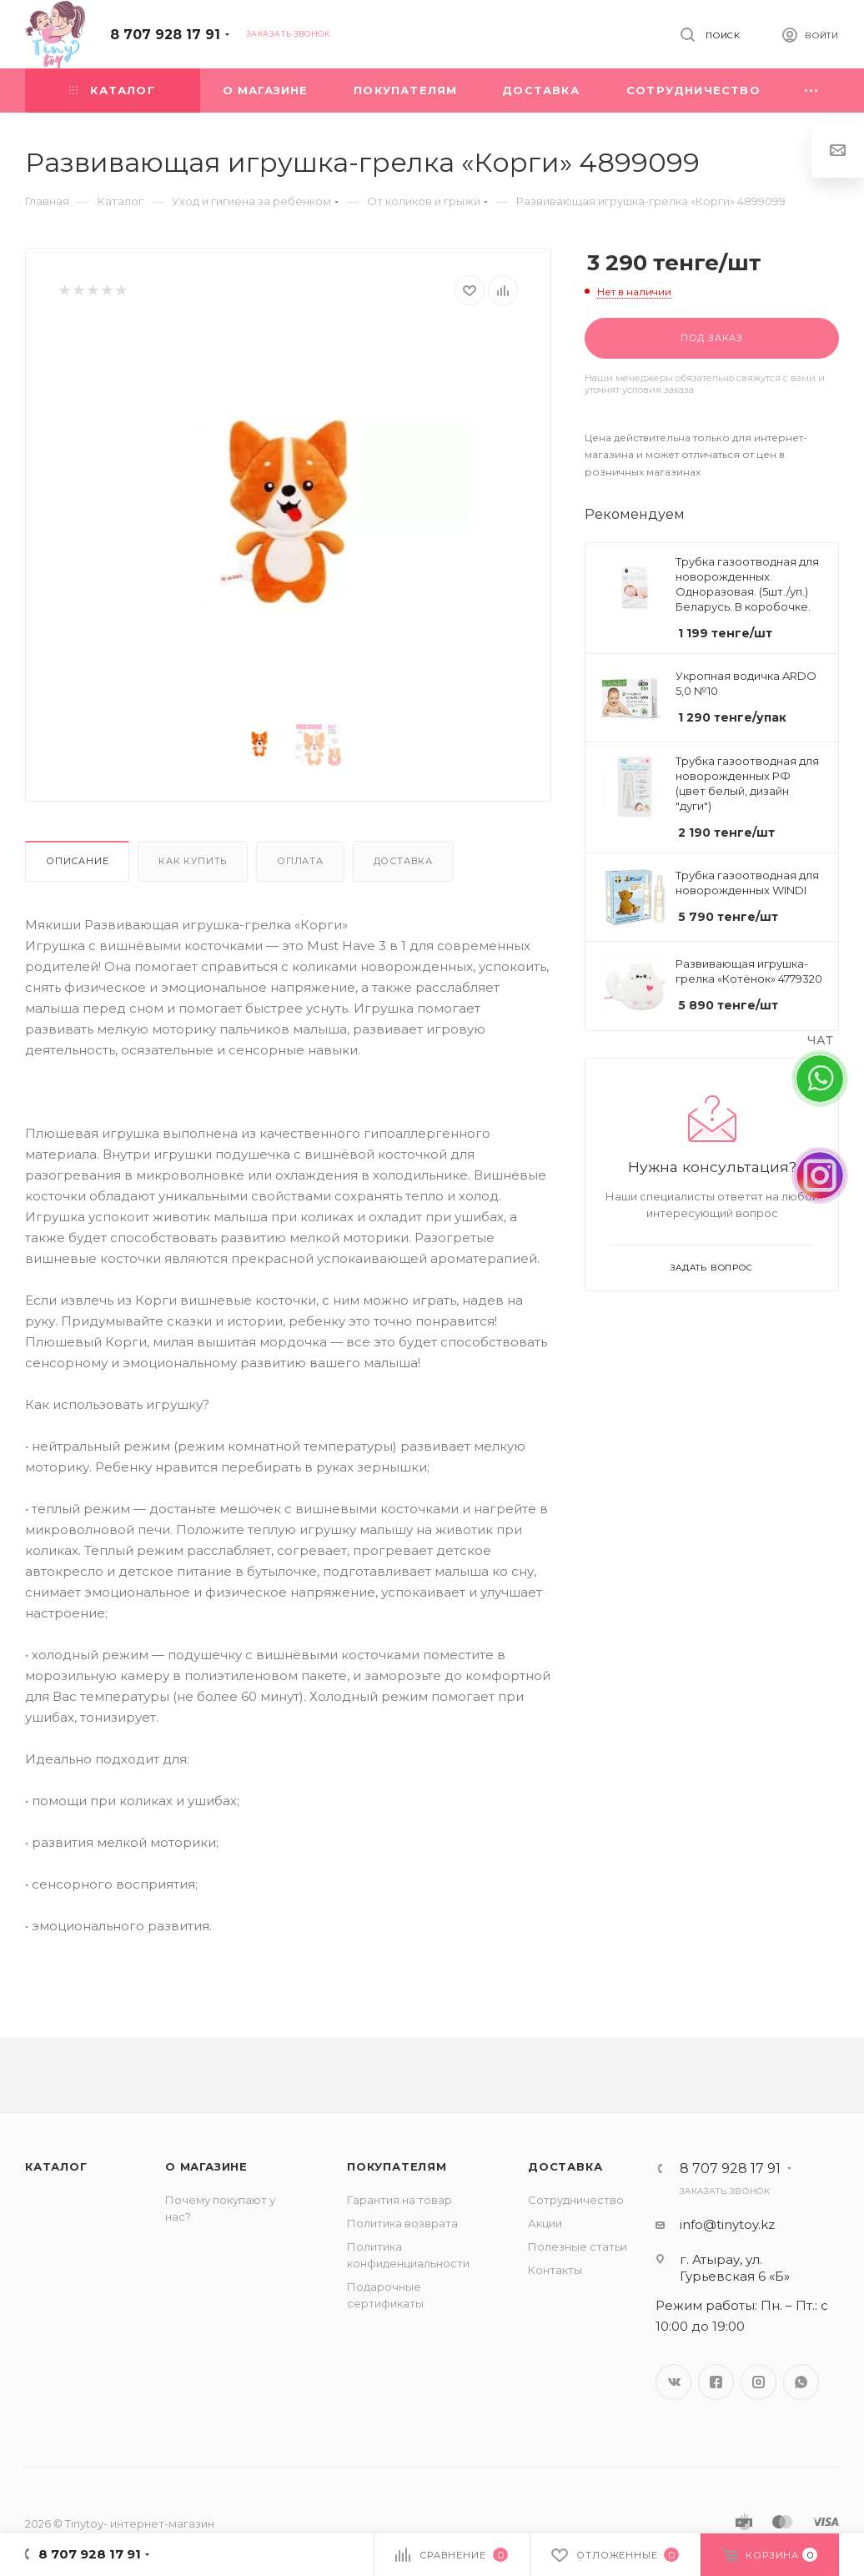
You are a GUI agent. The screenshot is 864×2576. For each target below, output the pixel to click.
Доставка (403, 861)
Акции (545, 2223)
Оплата (300, 861)
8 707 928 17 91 (165, 35)
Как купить (192, 861)
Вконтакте (673, 2382)
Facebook (716, 2382)
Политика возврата (402, 2223)
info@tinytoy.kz (727, 2224)
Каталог (56, 2166)
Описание (77, 861)
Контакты (555, 2270)
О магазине (206, 2166)
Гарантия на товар (399, 2199)
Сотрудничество (576, 2199)
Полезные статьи (577, 2246)
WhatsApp (801, 2382)
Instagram (758, 2382)
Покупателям (397, 2166)
